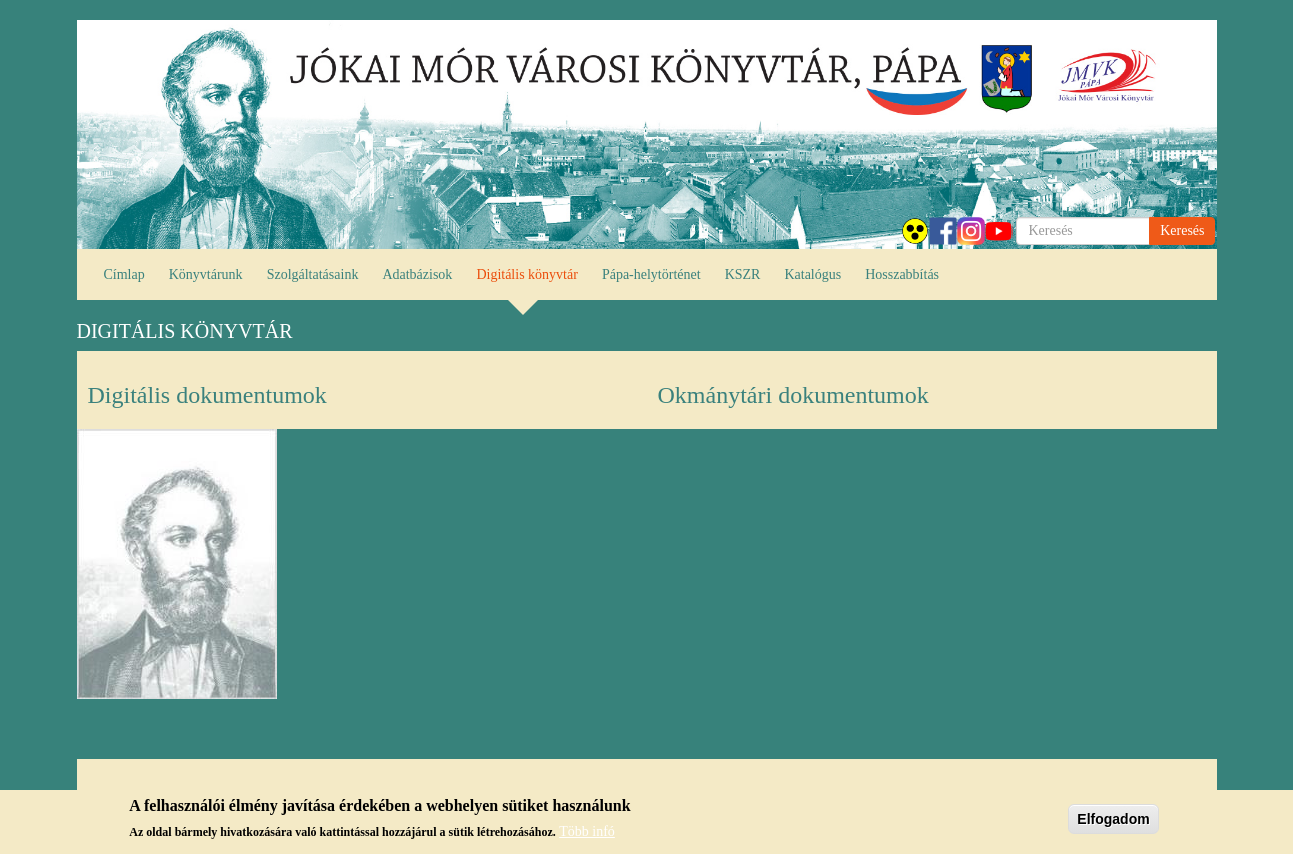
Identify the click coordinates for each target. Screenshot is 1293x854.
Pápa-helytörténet (651, 274)
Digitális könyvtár (527, 274)
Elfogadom (1113, 819)
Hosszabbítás (902, 274)
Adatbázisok (417, 274)
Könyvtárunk (206, 274)
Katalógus (812, 274)
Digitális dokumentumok (207, 395)
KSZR (743, 274)
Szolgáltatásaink (313, 274)
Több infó (587, 831)
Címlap (124, 274)
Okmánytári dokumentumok (793, 395)
